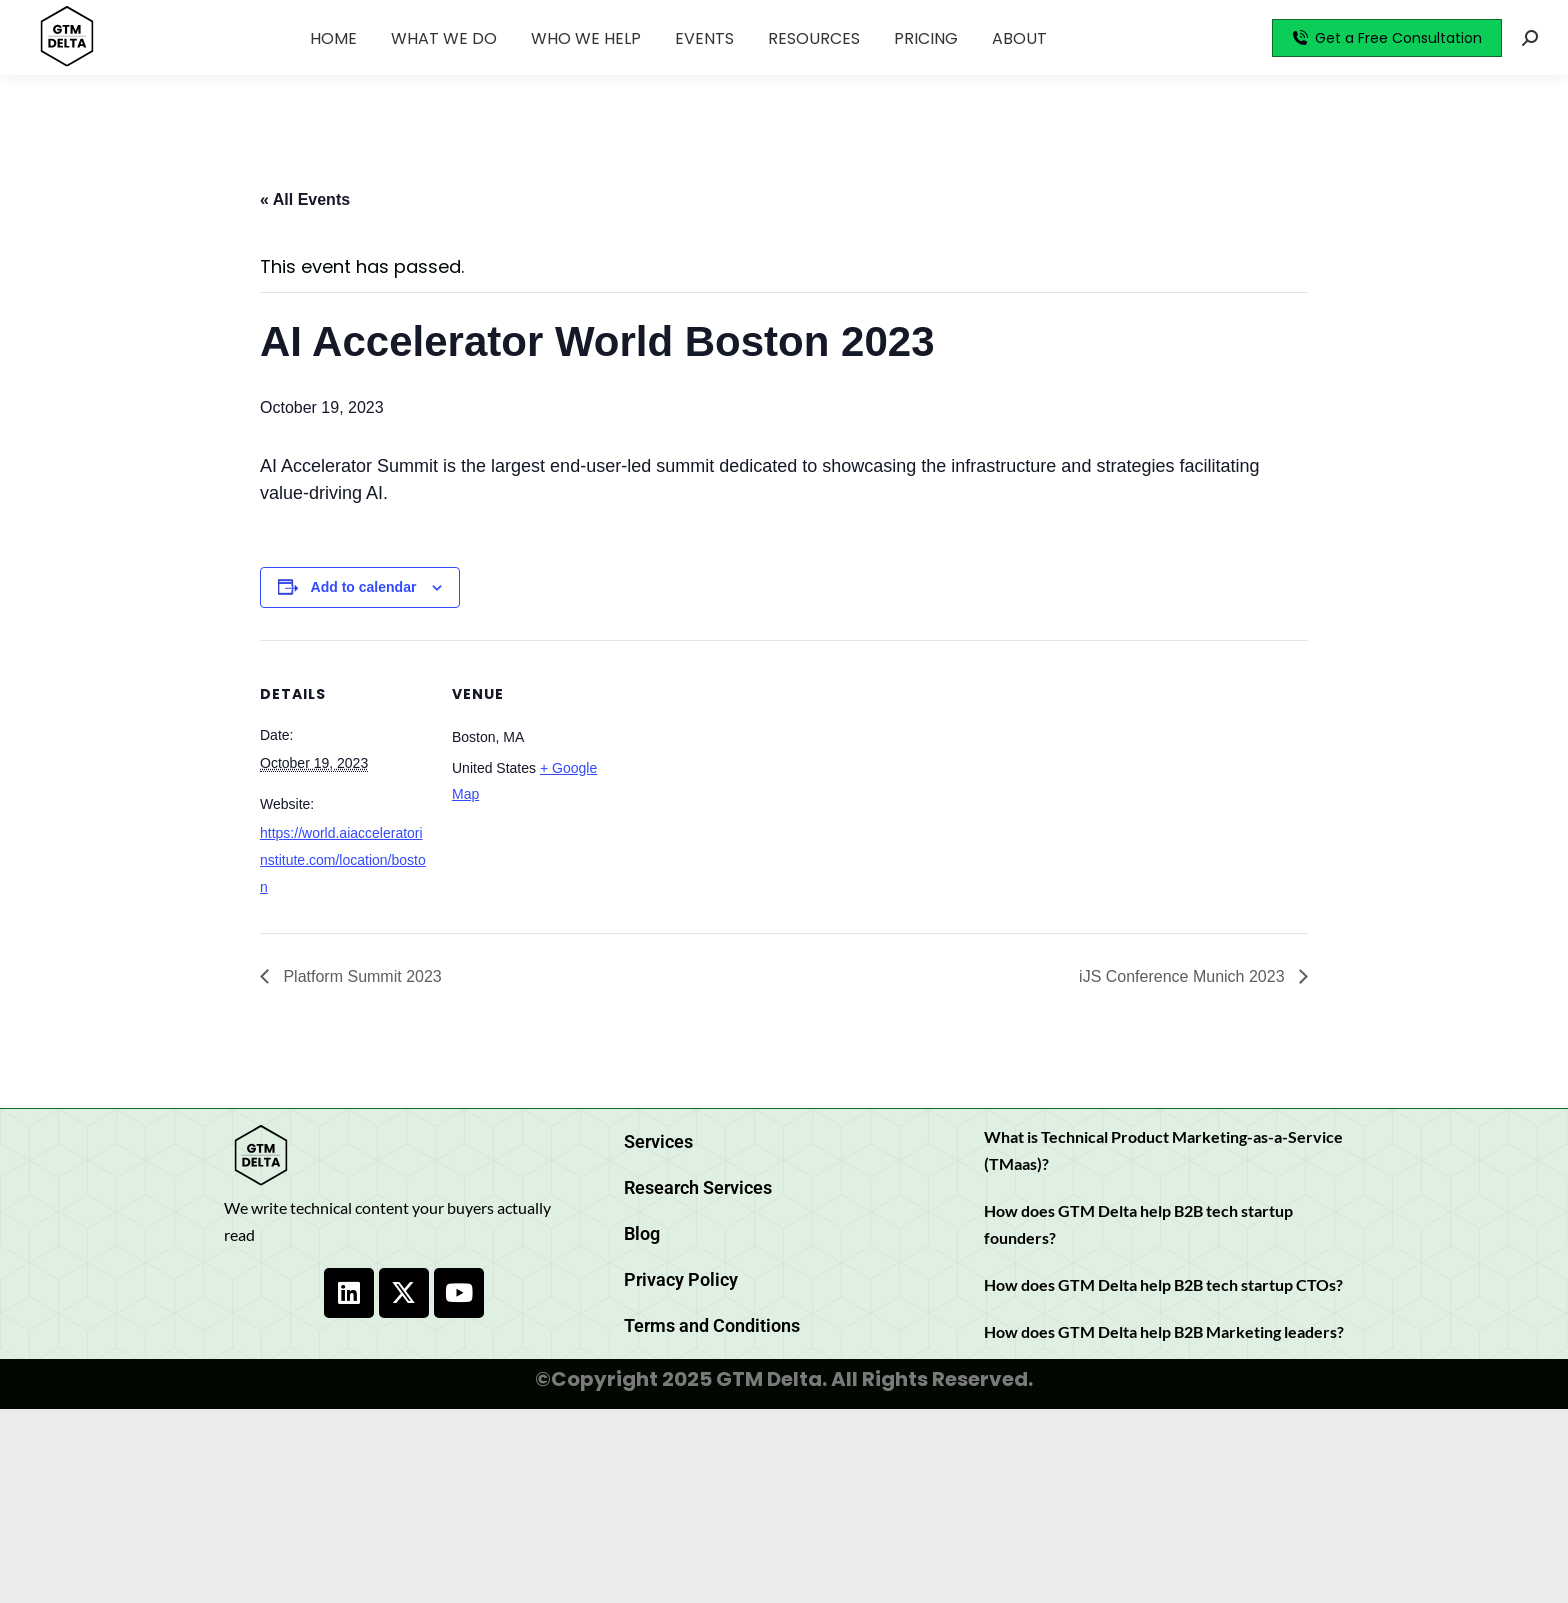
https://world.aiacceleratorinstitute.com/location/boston (343, 860)
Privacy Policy (681, 1279)
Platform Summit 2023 (360, 976)
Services (658, 1141)
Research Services (698, 1187)
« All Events (305, 199)
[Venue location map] (749, 778)
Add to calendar (364, 587)
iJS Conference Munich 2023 (1184, 976)
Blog (642, 1233)
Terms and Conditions (712, 1325)
